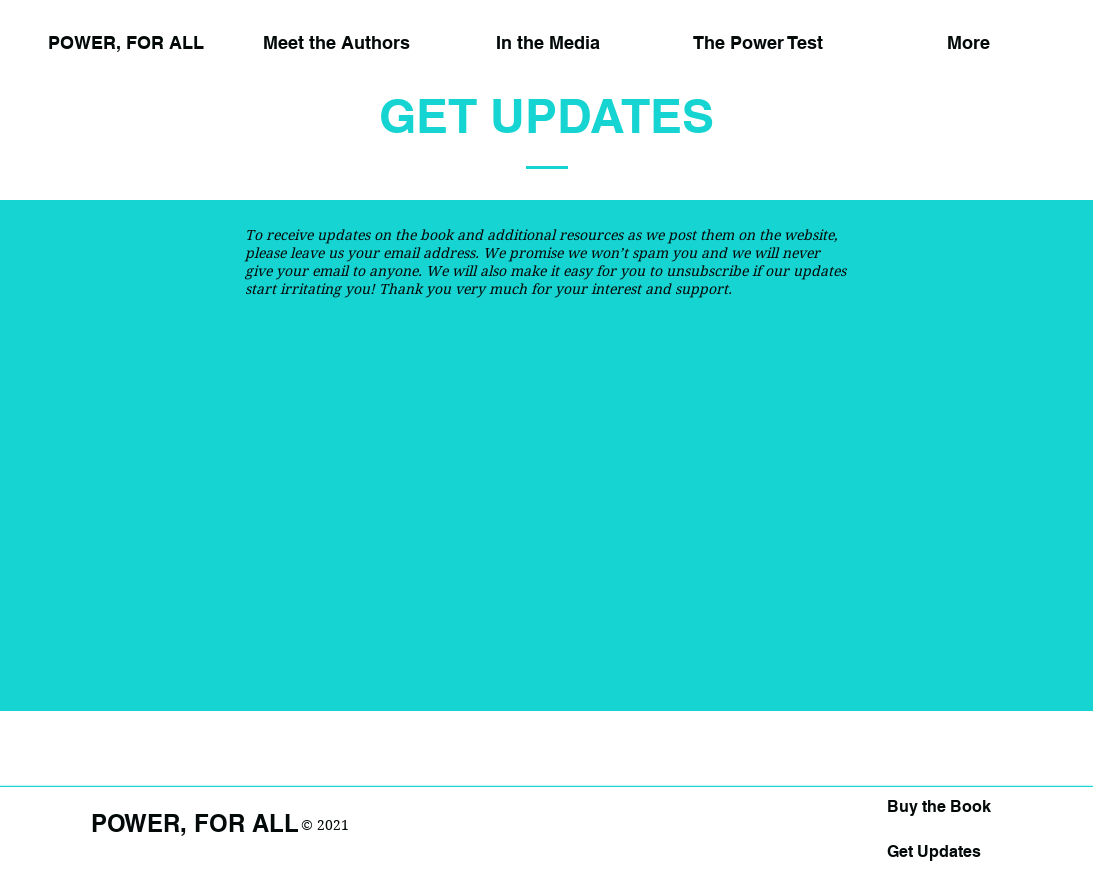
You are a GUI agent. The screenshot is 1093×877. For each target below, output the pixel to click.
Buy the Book (939, 806)
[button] (547, 33)
